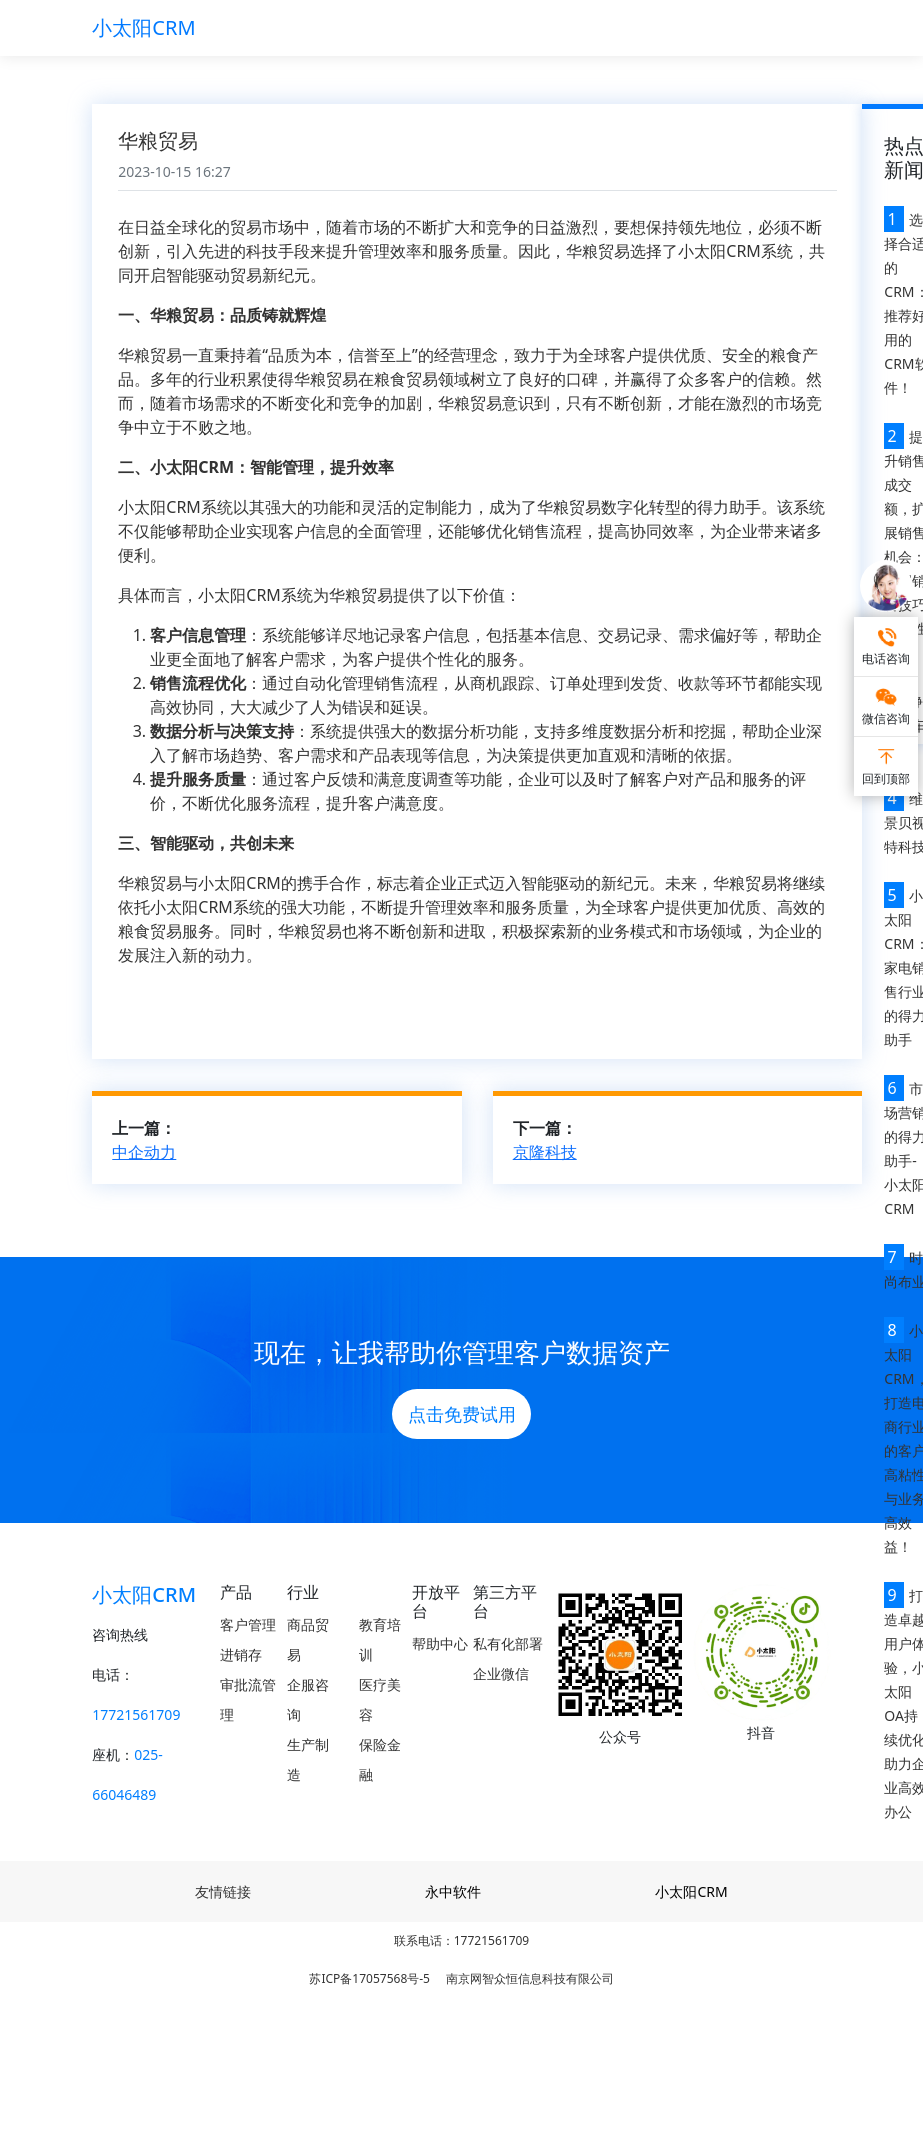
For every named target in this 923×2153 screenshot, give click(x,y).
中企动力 (144, 1152)
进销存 (241, 1654)
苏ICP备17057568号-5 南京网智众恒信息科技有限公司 (461, 1978)
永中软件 (453, 1891)
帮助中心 (440, 1643)
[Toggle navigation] (803, 28)
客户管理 (248, 1624)
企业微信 (501, 1673)
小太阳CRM (143, 27)
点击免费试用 (462, 1414)
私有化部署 (508, 1643)
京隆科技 (545, 1152)
